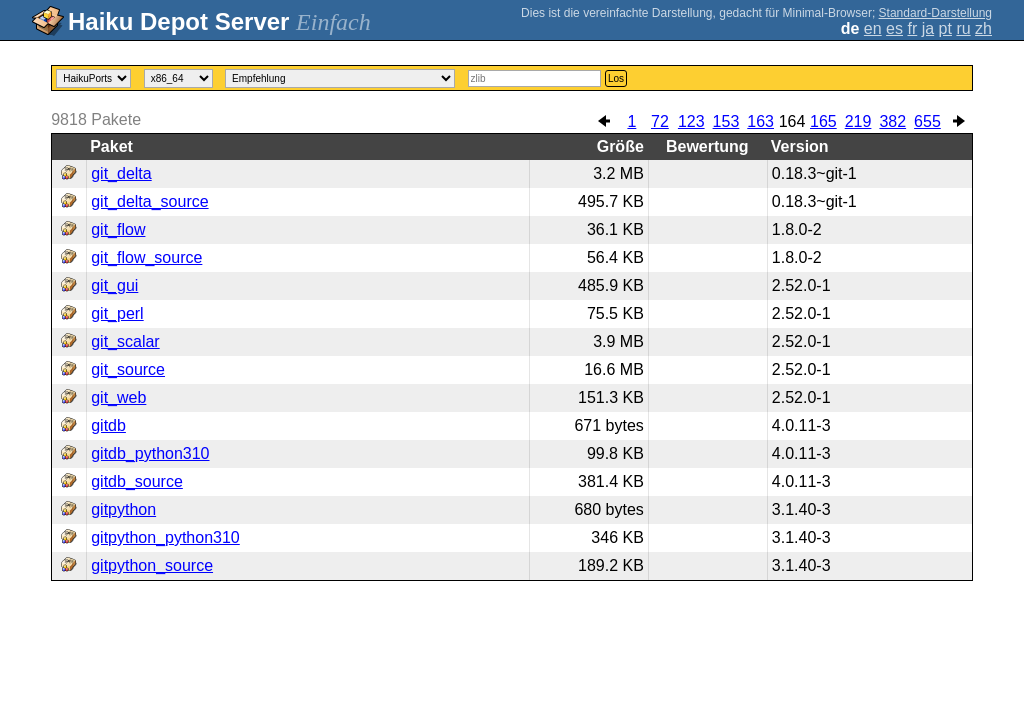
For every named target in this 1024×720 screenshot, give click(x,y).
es (894, 28)
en (873, 28)
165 (823, 121)
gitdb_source (137, 481)
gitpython (123, 509)
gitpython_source (152, 565)
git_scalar (125, 341)
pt (945, 28)
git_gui (114, 285)
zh (983, 28)
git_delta (121, 173)
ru (963, 28)
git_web (118, 397)
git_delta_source (149, 201)
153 (726, 121)
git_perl (117, 313)
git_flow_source (146, 257)
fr (912, 28)
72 (660, 121)
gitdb (108, 425)
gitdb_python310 (150, 453)
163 (760, 121)
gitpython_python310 (165, 537)
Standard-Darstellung (935, 13)
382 (892, 121)
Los (616, 78)
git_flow (118, 229)
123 (691, 121)
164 (792, 121)
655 (927, 121)
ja (928, 28)
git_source (128, 369)
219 (858, 121)
